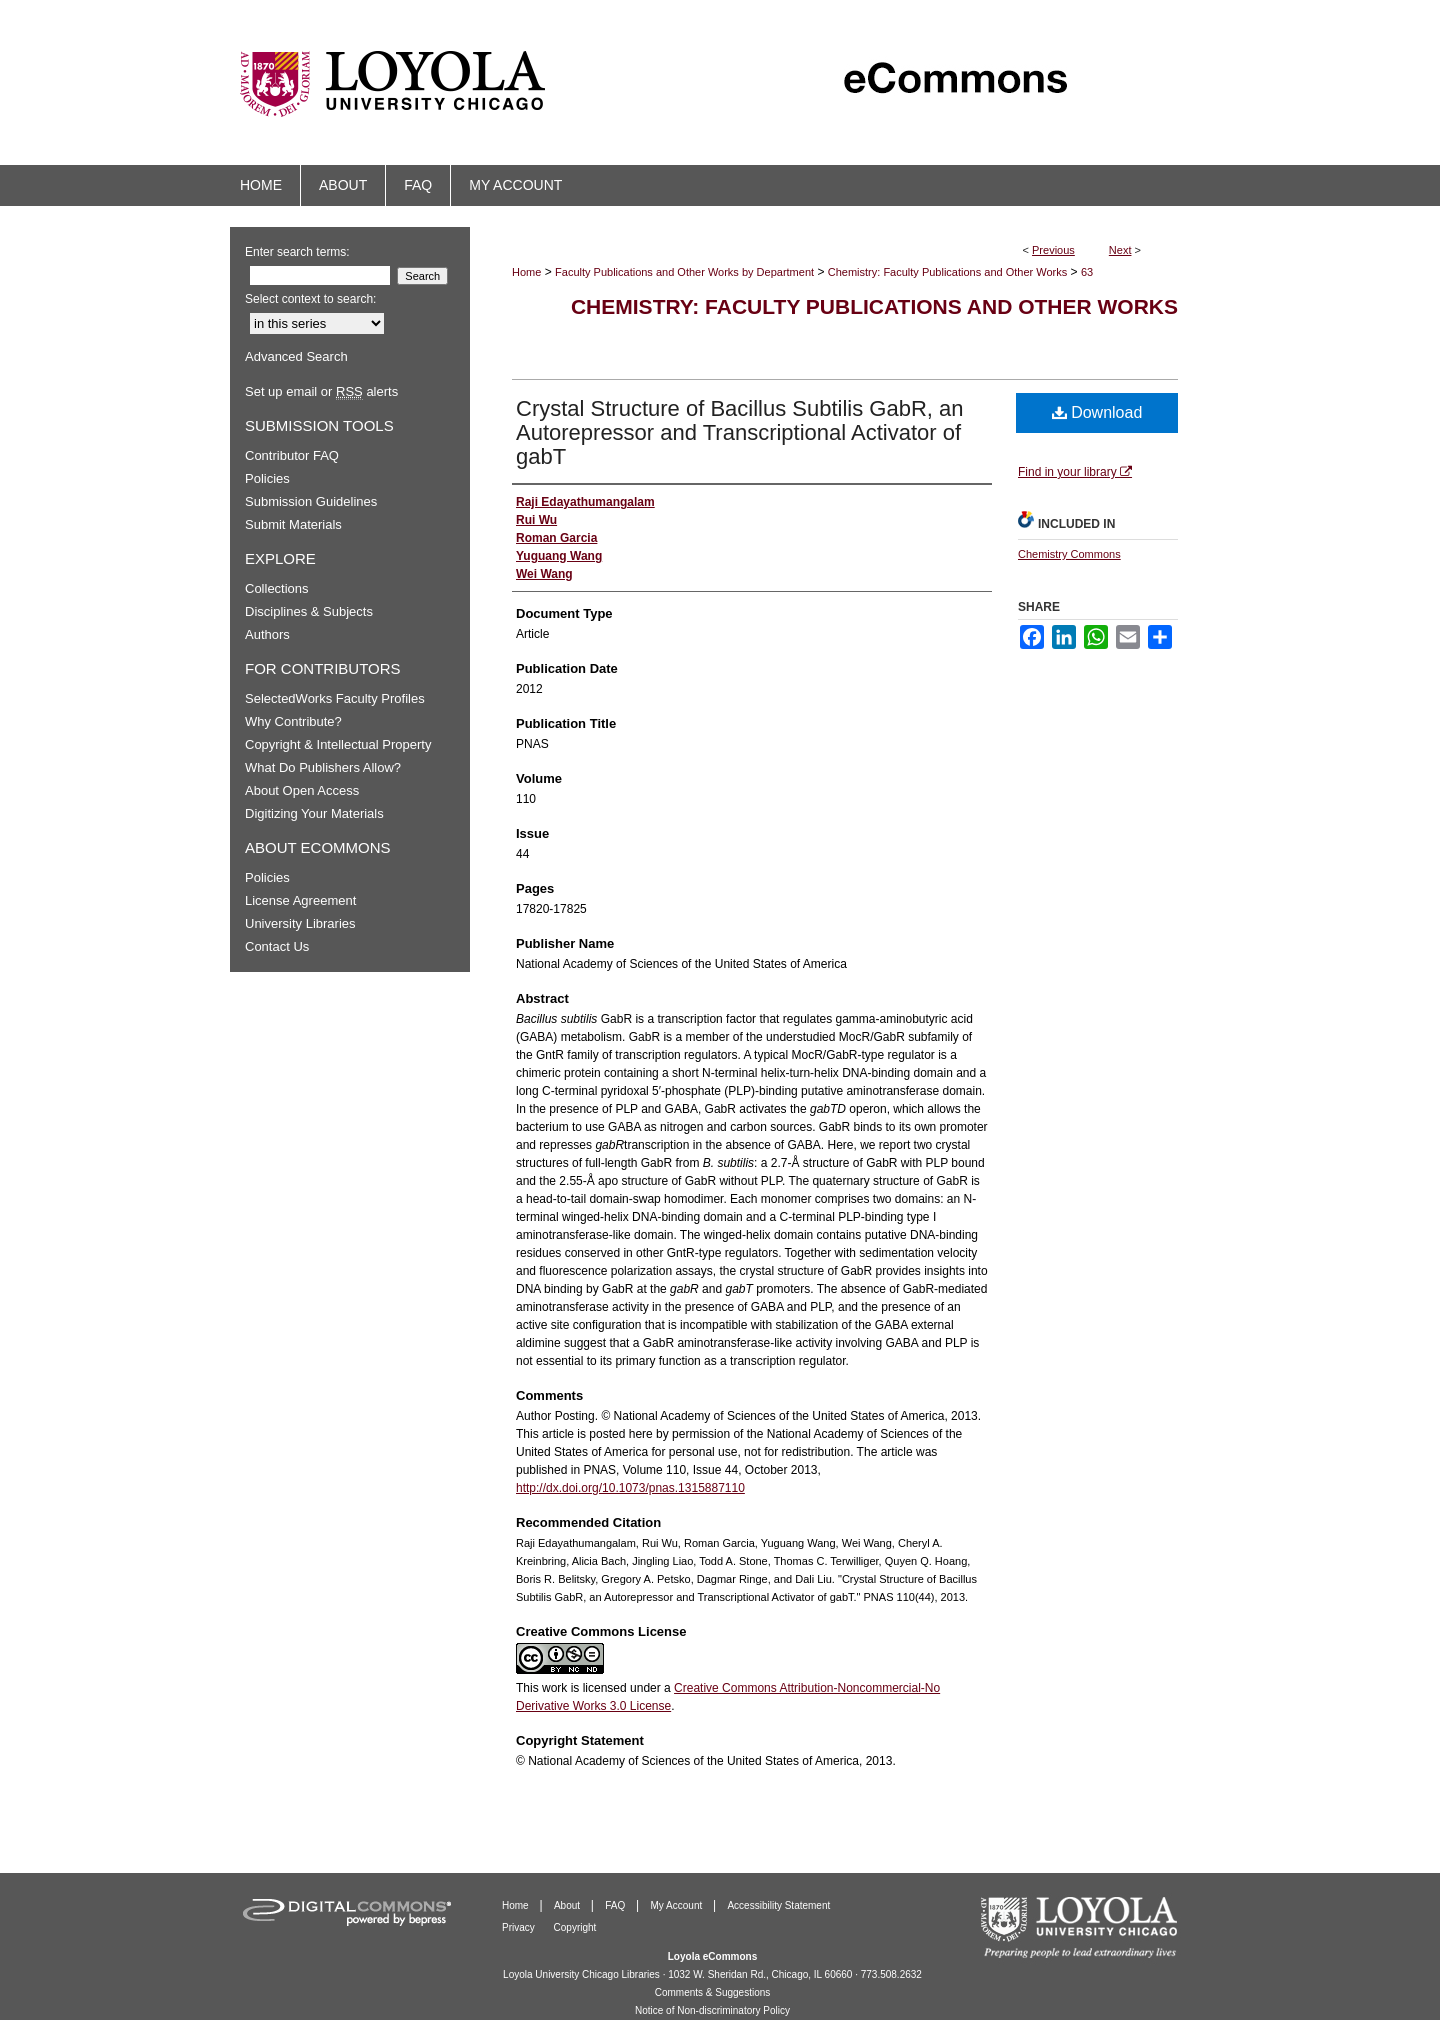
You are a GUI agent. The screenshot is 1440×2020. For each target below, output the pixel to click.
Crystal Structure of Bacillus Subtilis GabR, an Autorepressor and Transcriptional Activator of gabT (740, 432)
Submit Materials (293, 524)
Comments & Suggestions (713, 1992)
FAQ (616, 1905)
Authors (267, 634)
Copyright (575, 1927)
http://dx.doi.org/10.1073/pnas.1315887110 (630, 1488)
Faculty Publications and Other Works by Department (684, 272)
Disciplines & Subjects (309, 611)
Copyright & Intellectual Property (338, 744)
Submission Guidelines (311, 501)
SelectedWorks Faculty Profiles (335, 698)
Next (1120, 250)
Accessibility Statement (778, 1905)
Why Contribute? (293, 721)
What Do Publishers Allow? (323, 767)
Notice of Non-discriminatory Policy (712, 2010)
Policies (267, 478)
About (568, 1905)
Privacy (520, 1927)
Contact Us (277, 946)
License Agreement (300, 900)
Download (1097, 412)
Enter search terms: (297, 252)
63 (1087, 272)
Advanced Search (296, 356)
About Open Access (302, 790)
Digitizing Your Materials (314, 813)
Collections (277, 588)
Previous (1053, 250)
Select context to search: (310, 299)
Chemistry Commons (1069, 554)
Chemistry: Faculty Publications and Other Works (947, 272)
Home (526, 272)
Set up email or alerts (321, 391)
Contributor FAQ (292, 455)
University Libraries (300, 923)
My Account (678, 1905)
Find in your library (1075, 472)
